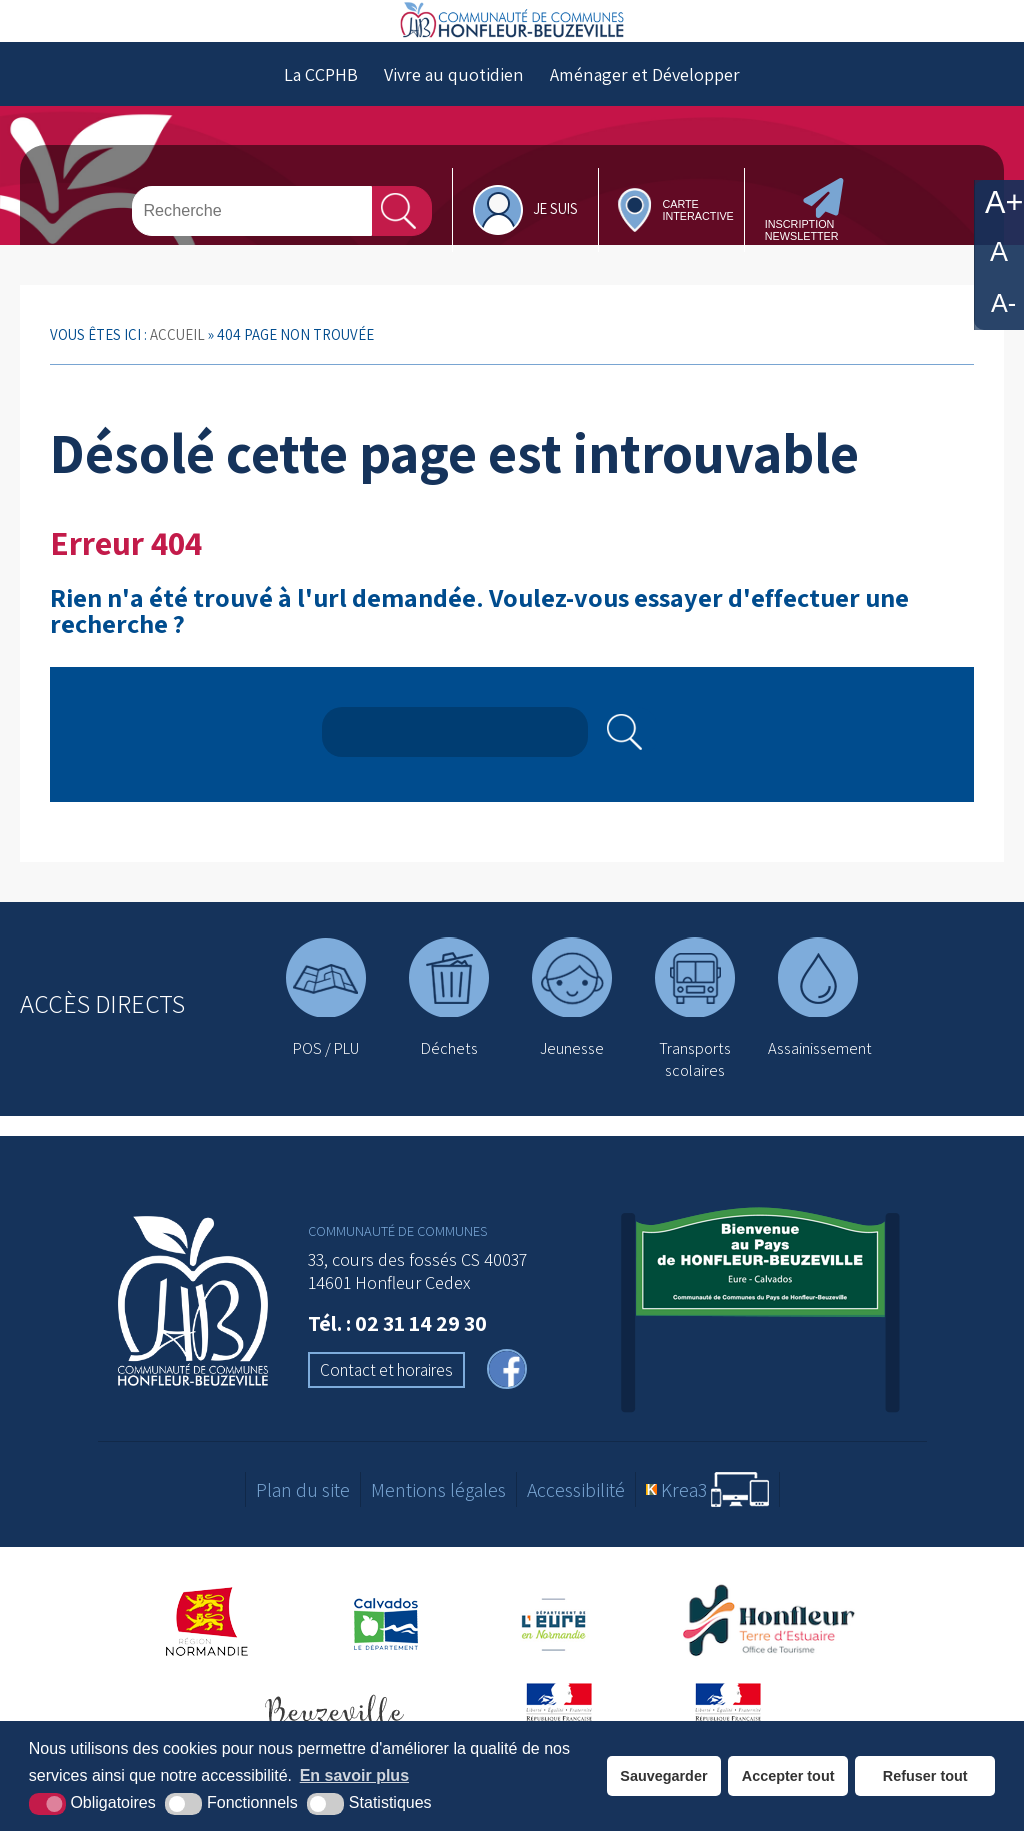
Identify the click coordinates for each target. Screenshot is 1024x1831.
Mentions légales (438, 1533)
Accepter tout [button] (788, 1776)
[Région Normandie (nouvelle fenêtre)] (207, 1666)
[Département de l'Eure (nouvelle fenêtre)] (555, 1666)
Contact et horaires (386, 1413)
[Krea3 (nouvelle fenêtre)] (707, 1533)
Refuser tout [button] (925, 1776)
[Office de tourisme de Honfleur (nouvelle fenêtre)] (776, 1666)
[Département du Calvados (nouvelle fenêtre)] (386, 1666)
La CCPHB (321, 117)
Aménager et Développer (645, 117)
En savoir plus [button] (354, 1775)
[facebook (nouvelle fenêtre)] (507, 1414)
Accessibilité (576, 1533)
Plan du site (303, 1533)
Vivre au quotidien (454, 117)
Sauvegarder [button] (663, 1776)
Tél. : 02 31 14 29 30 (397, 1366)
